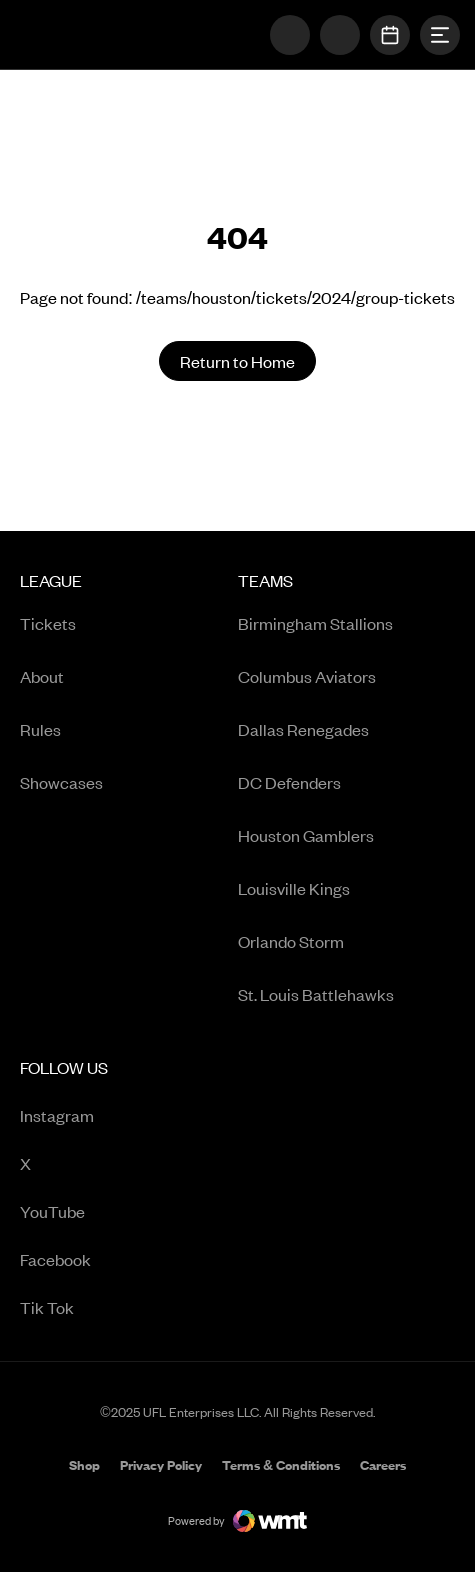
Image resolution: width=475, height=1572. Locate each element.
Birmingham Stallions (315, 623)
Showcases (61, 782)
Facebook (102, 1260)
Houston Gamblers (306, 835)
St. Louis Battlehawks (316, 994)
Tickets (48, 623)
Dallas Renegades (303, 729)
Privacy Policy (161, 1465)
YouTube (102, 1212)
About (42, 676)
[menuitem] (129, 794)
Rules (40, 729)
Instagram (102, 1116)
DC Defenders (289, 782)
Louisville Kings (294, 888)
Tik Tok (102, 1308)
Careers (383, 1466)
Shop (84, 1466)
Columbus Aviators (307, 676)
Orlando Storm (291, 941)
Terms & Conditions (281, 1465)
